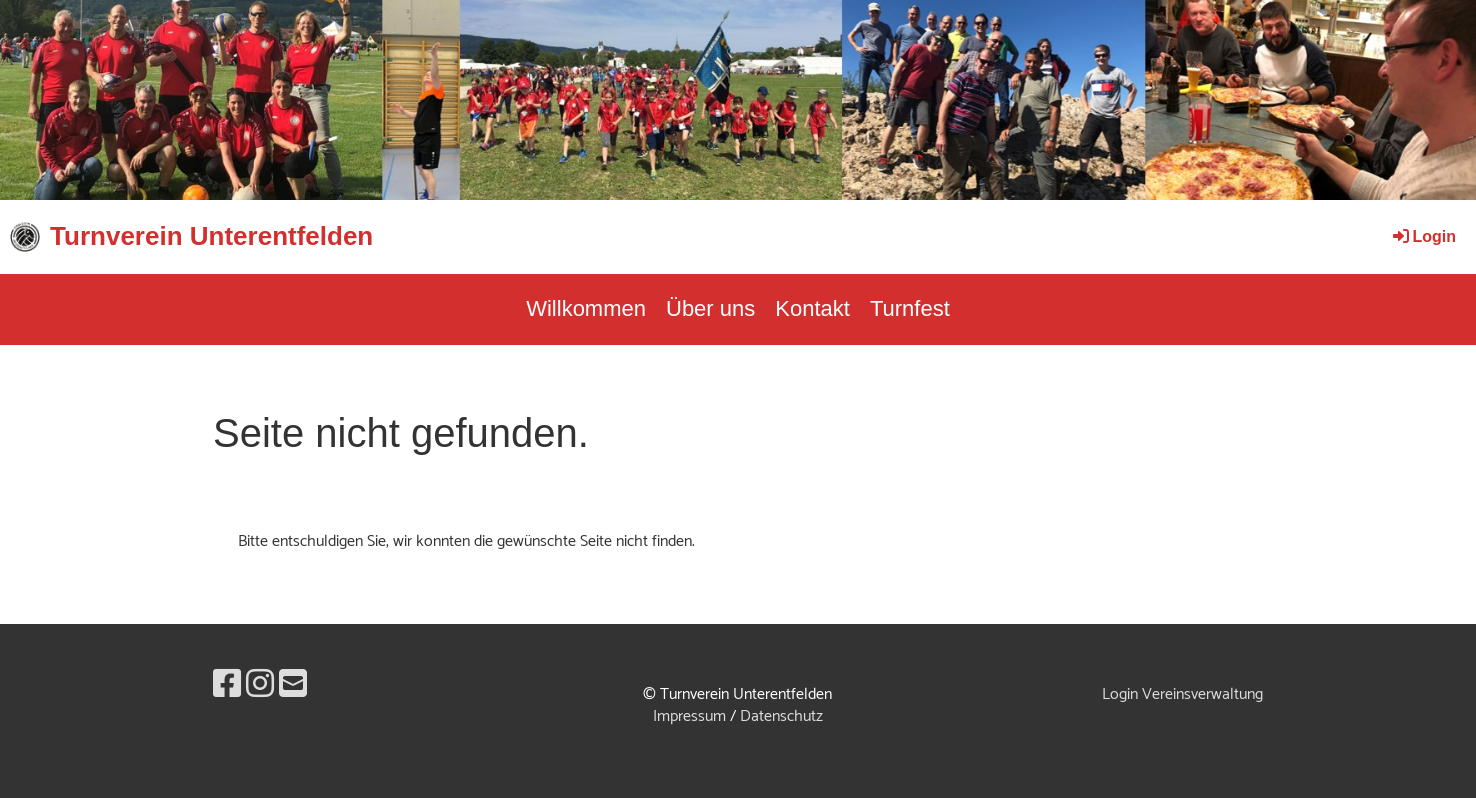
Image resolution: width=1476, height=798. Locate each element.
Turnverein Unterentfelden (211, 236)
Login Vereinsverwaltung (1182, 694)
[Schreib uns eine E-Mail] (293, 686)
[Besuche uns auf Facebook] (227, 686)
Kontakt (812, 308)
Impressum (689, 716)
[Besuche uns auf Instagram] (260, 686)
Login (1423, 236)
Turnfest (910, 308)
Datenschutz (781, 716)
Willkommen (586, 308)
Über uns (710, 308)
